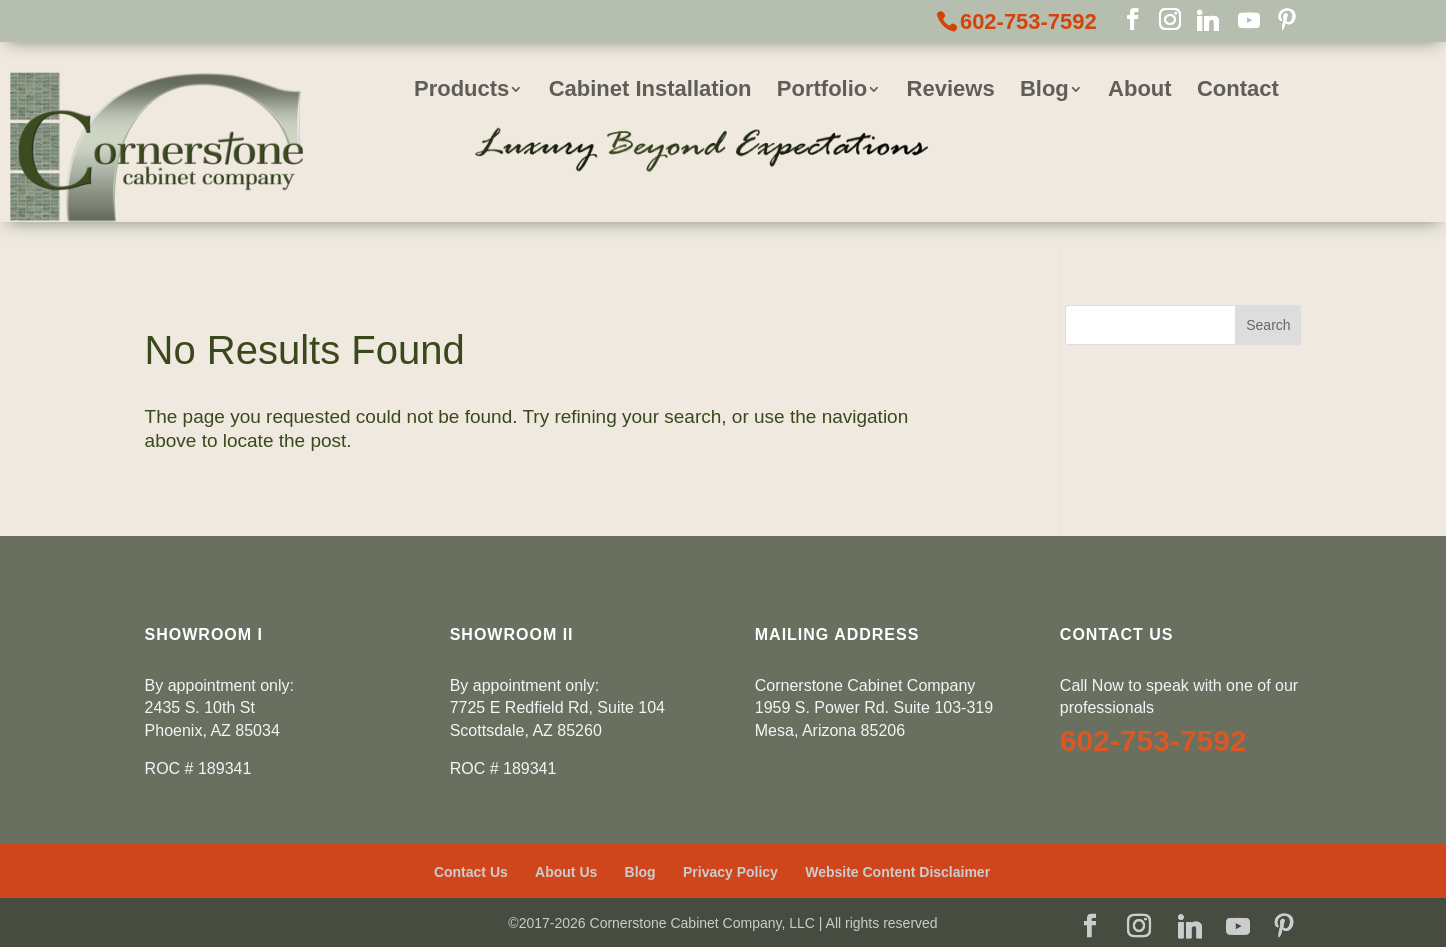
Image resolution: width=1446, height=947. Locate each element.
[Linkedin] (1208, 21)
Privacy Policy (730, 872)
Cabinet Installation (650, 91)
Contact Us (471, 872)
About (1140, 91)
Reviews (951, 91)
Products (461, 91)
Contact (1238, 91)
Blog (1044, 91)
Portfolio (822, 91)
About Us (566, 872)
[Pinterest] (1287, 21)
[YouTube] (1249, 21)
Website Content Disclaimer (897, 872)
